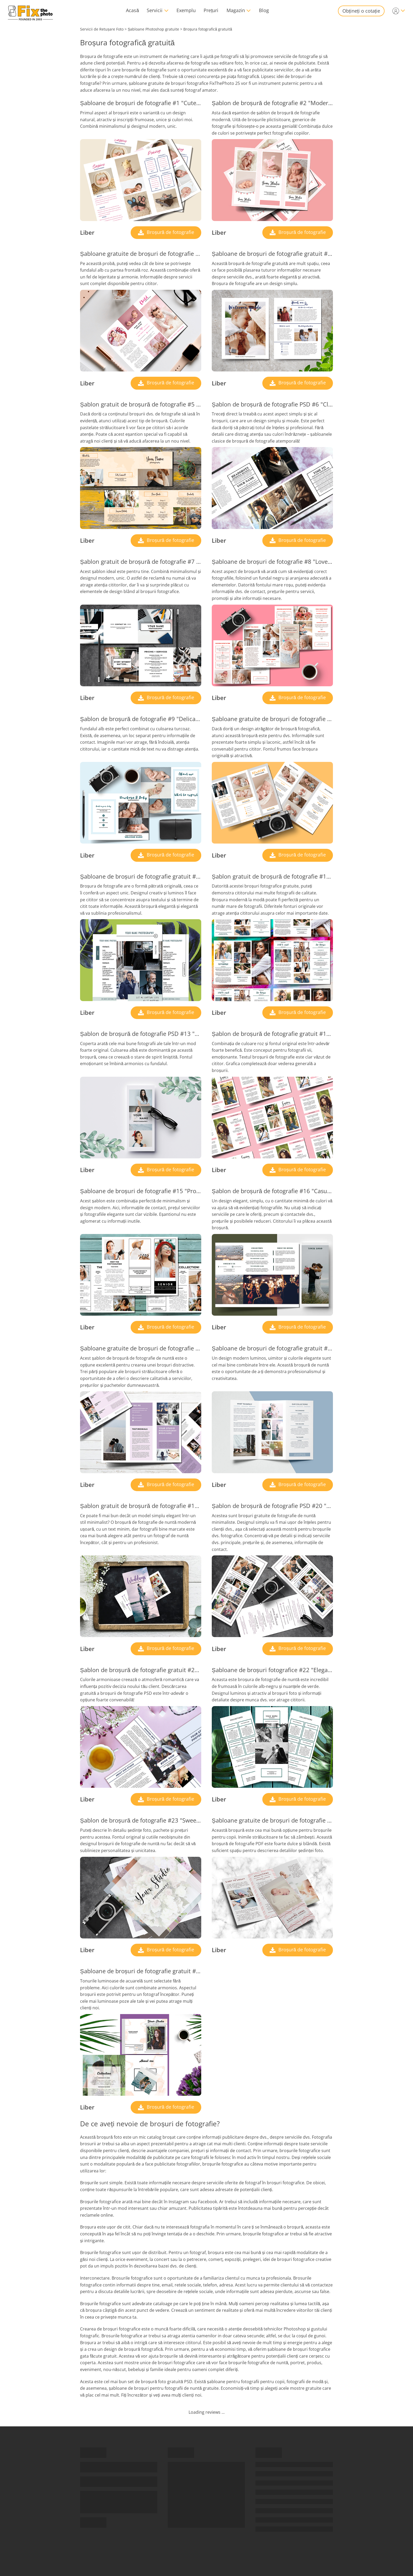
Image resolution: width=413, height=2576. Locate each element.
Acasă (132, 10)
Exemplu (186, 10)
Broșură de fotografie (169, 232)
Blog (264, 10)
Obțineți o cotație (361, 11)
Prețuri (211, 10)
